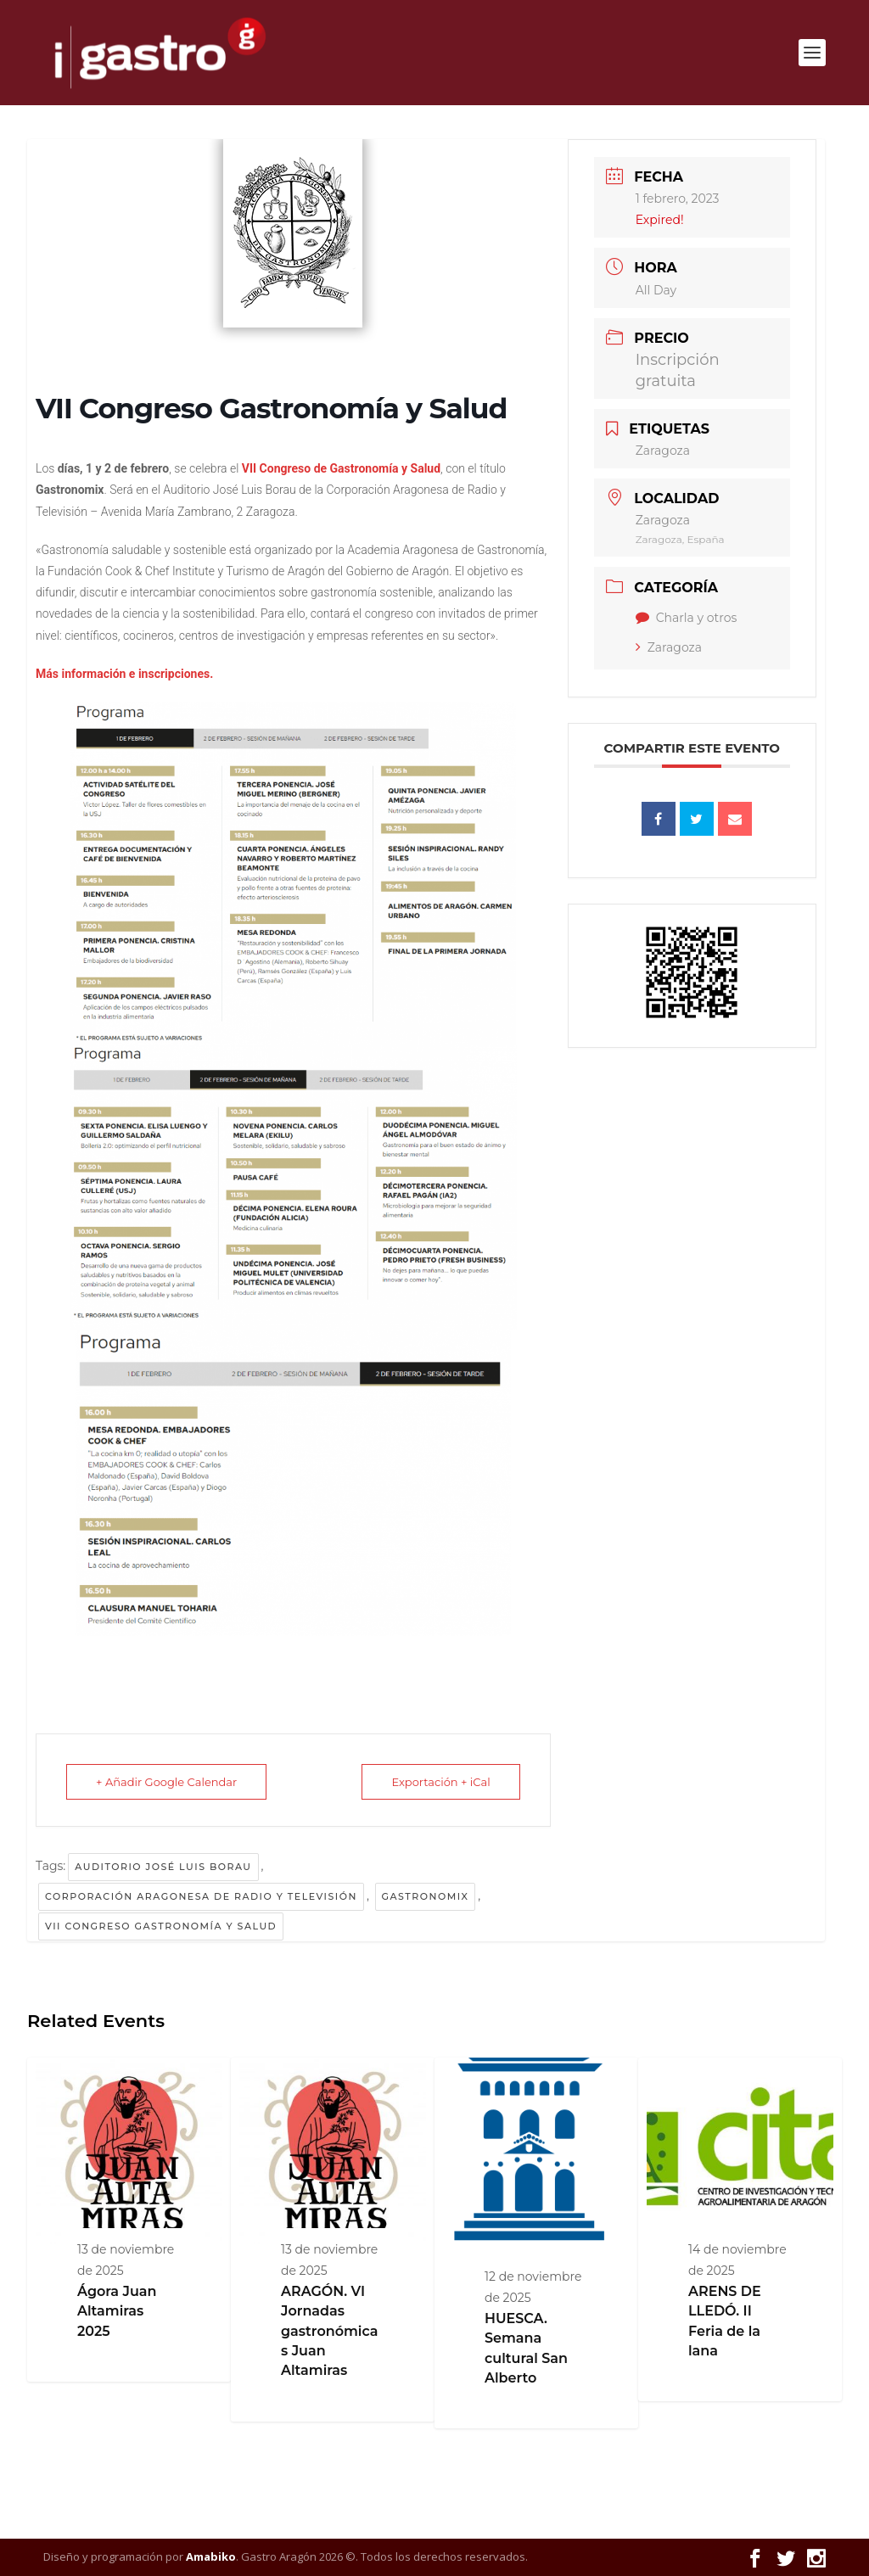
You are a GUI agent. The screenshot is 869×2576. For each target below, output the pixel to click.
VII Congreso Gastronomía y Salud (161, 1926)
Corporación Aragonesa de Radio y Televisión (201, 1896)
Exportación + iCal (440, 1782)
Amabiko (211, 2556)
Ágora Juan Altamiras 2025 (117, 2311)
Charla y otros (686, 617)
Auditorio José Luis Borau (163, 1867)
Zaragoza (669, 647)
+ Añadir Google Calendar (166, 1782)
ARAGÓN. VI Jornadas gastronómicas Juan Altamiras (329, 2331)
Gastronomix (425, 1896)
